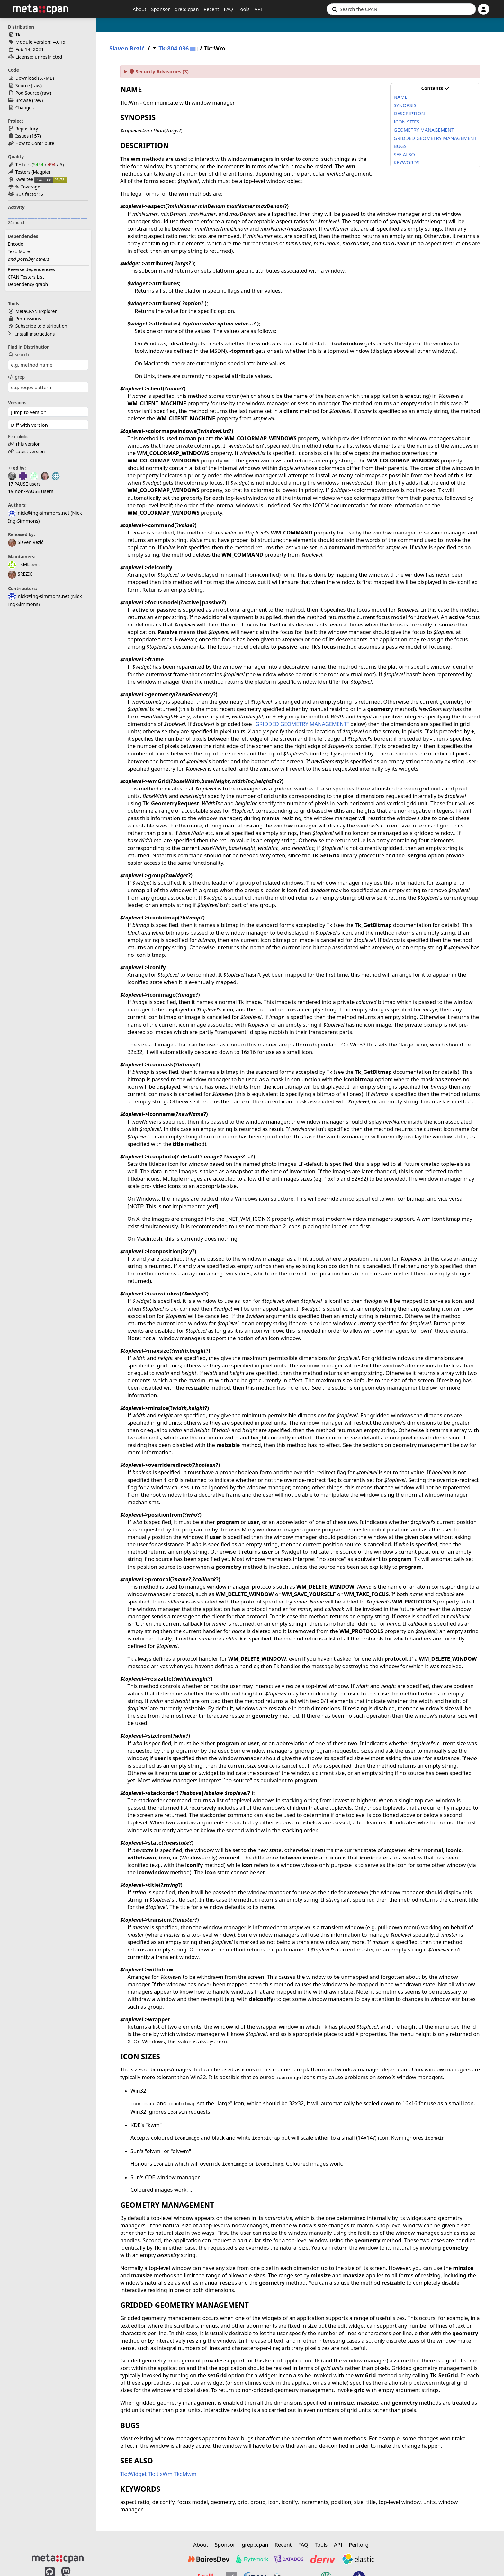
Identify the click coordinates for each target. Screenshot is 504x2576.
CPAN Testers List (26, 277)
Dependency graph (28, 284)
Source (22, 85)
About (140, 9)
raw (36, 85)
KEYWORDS (406, 162)
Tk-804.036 (173, 48)
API (258, 9)
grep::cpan (187, 9)
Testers (23, 164)
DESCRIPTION (409, 113)
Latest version (30, 451)
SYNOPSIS (405, 105)
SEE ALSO (404, 154)
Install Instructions (35, 334)
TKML (18, 564)
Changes (24, 108)
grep (16, 377)
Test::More (19, 251)
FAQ (228, 9)
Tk (17, 35)
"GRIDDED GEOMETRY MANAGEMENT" (301, 723)
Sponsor (160, 9)
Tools (244, 9)
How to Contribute (34, 143)
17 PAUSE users (24, 484)
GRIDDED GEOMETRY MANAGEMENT (435, 138)
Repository (26, 128)
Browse (23, 100)
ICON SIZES (406, 121)
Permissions (28, 318)
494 (51, 164)
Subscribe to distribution (41, 326)
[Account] (483, 9)
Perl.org (359, 2544)
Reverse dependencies (31, 269)
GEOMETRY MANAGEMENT (424, 129)
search (18, 355)
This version (28, 444)
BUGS (400, 146)
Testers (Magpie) (32, 172)
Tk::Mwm (185, 2474)
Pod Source (27, 93)
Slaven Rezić (25, 542)
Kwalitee (24, 179)
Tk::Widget (133, 2474)
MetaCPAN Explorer (36, 311)
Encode (15, 244)
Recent (211, 9)
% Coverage (27, 187)
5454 (38, 164)
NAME (401, 97)
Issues (22, 136)
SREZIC (20, 574)
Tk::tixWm (160, 2474)
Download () (34, 78)
